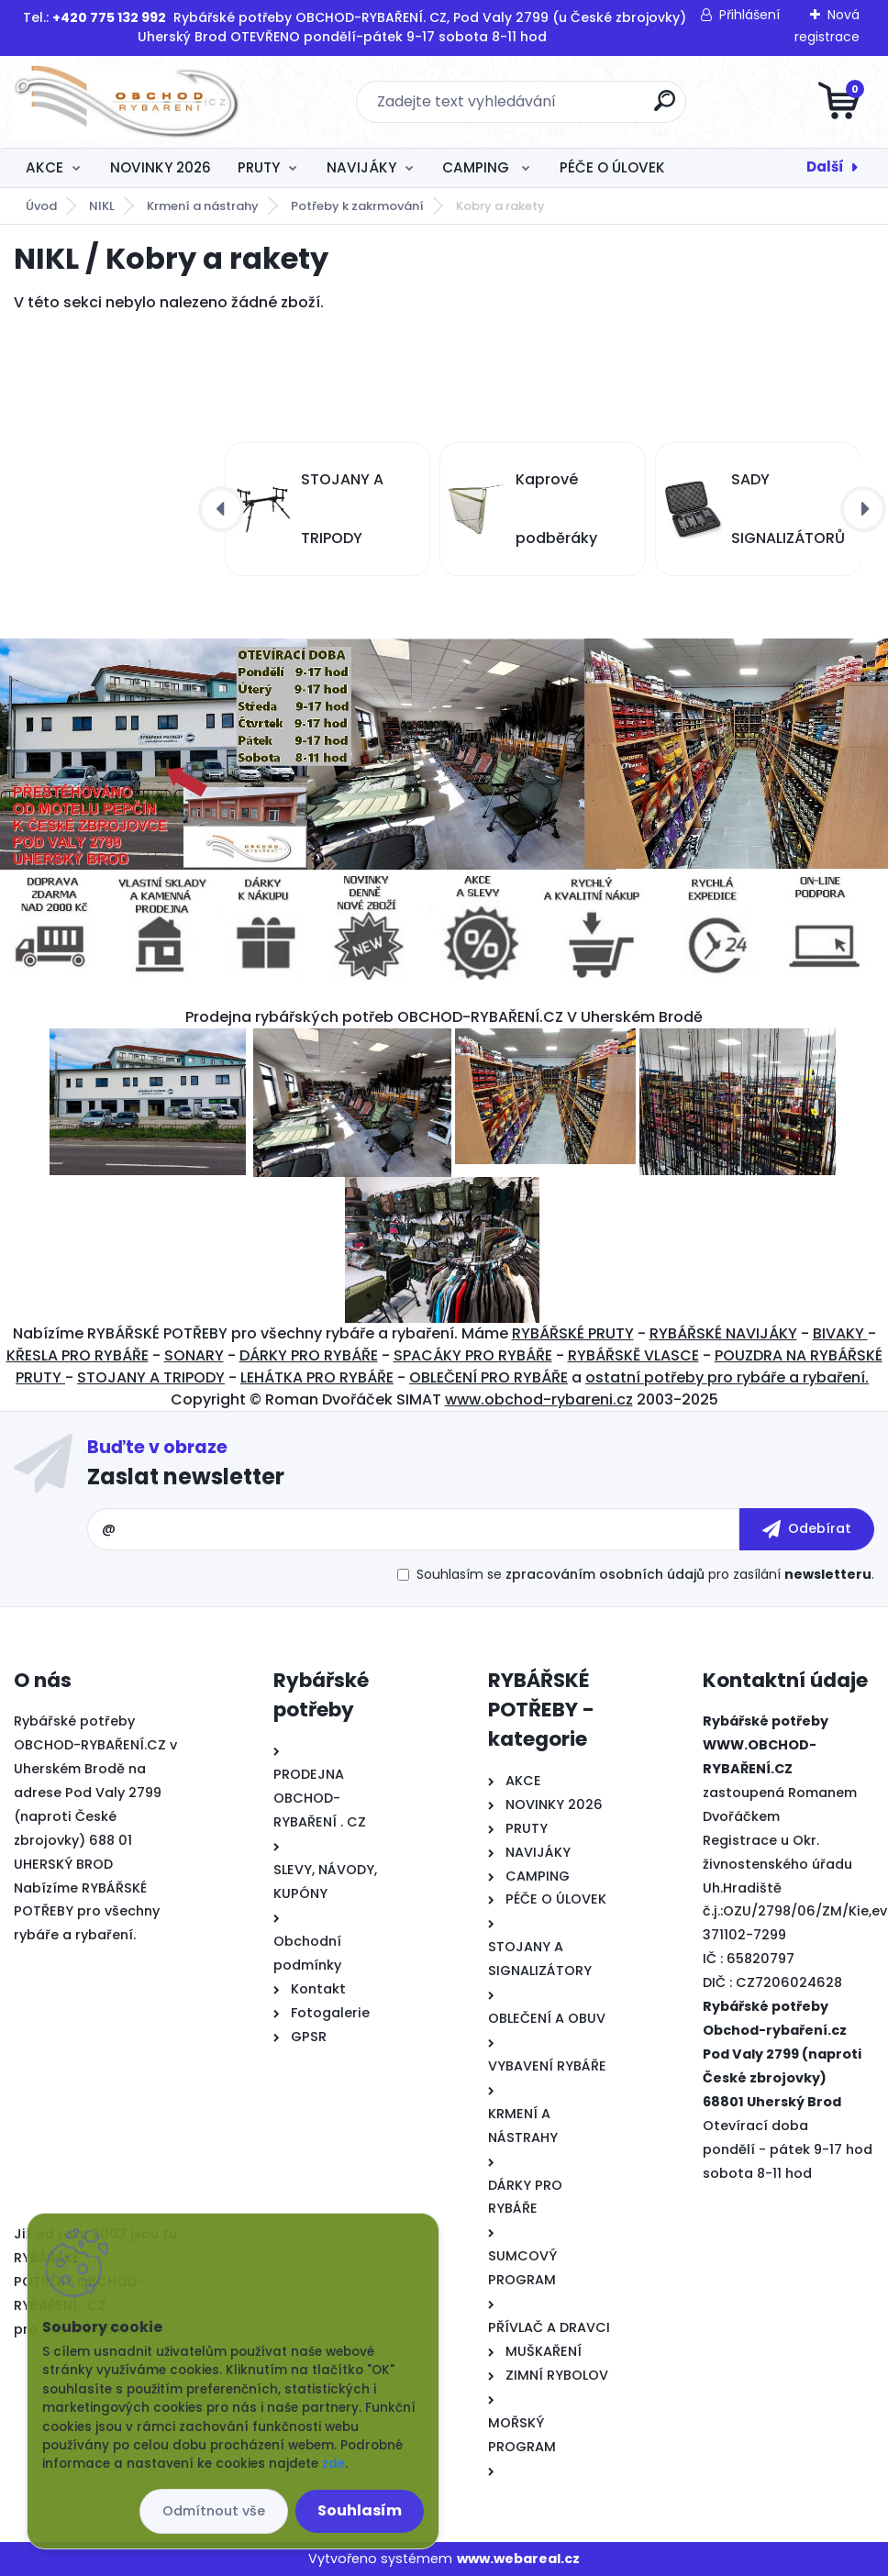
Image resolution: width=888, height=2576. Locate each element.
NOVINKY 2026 (160, 167)
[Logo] (126, 102)
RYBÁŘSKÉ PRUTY (573, 1333)
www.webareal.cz (518, 2558)
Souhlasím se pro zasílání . (645, 1574)
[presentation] (221, 509)
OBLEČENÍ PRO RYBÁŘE (488, 1377)
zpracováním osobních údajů (605, 1574)
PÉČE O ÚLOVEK (612, 167)
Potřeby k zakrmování (357, 206)
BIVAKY (840, 1333)
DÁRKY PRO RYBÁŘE (308, 1355)
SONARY (194, 1355)
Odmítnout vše (213, 2511)
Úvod (41, 206)
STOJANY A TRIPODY (151, 1377)
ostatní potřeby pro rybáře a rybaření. (727, 1377)
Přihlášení (749, 15)
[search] (664, 108)
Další (825, 166)
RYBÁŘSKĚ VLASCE (633, 1355)
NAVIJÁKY (361, 167)
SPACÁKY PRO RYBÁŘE (473, 1355)
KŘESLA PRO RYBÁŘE (77, 1355)
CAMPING (477, 167)
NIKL (102, 206)
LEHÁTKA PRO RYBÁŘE (317, 1377)
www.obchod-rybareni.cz (539, 1399)
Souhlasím (359, 2510)
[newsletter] (806, 1529)
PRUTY (259, 167)
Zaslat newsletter (185, 1476)
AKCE (44, 167)
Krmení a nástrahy (203, 206)
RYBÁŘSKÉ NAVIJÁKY (723, 1333)
